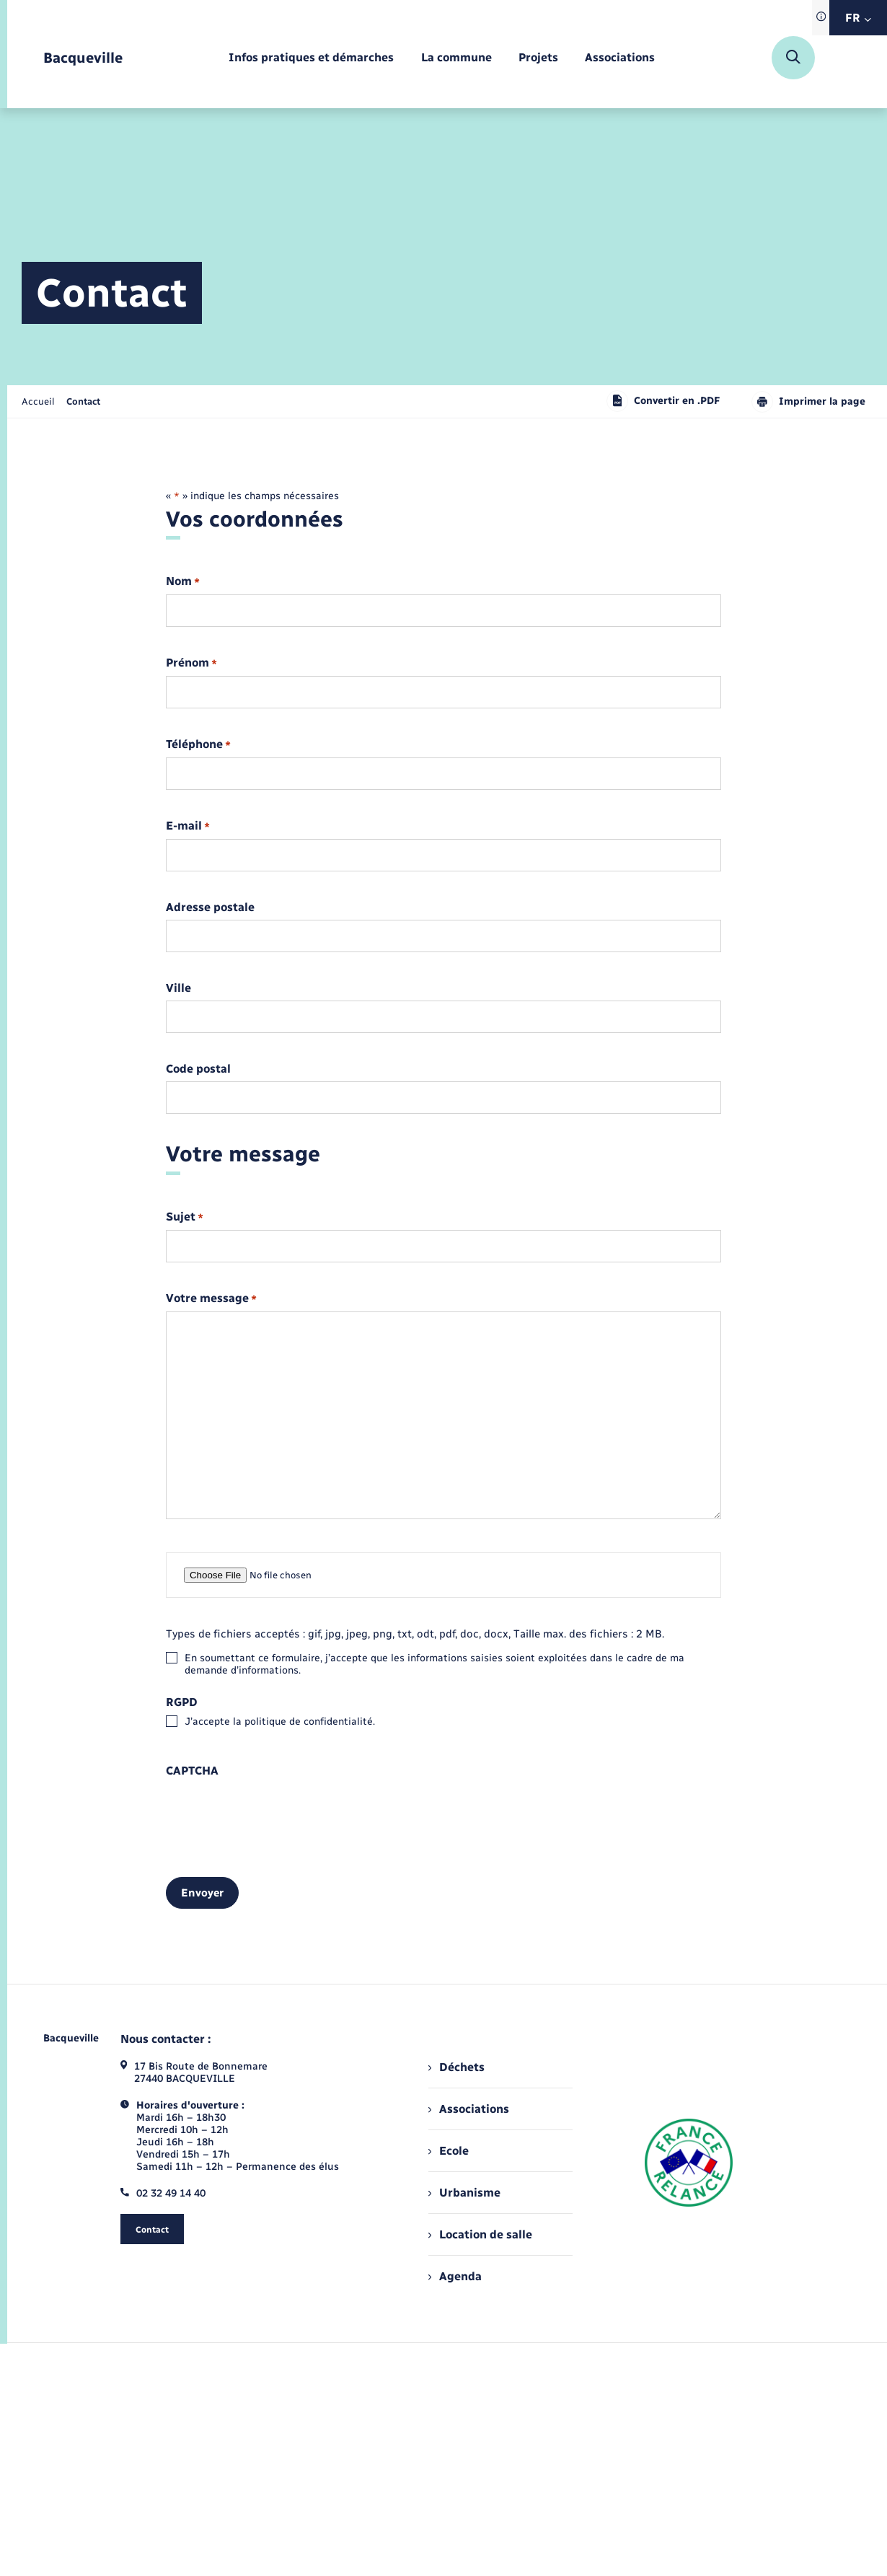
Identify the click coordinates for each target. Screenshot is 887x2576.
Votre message (211, 1299)
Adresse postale (210, 907)
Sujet (184, 1217)
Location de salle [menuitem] (480, 2234)
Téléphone (198, 745)
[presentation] (275, 1811)
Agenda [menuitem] (455, 2276)
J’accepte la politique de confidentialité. (280, 1721)
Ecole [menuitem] (448, 2151)
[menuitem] (311, 58)
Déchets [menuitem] (456, 2067)
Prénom (191, 663)
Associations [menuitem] (468, 2109)
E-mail (188, 826)
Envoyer (202, 1892)
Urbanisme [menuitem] (464, 2192)
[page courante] (83, 401)
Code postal (198, 1069)
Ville (178, 988)
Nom (183, 582)
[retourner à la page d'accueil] (83, 58)
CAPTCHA (192, 1770)
